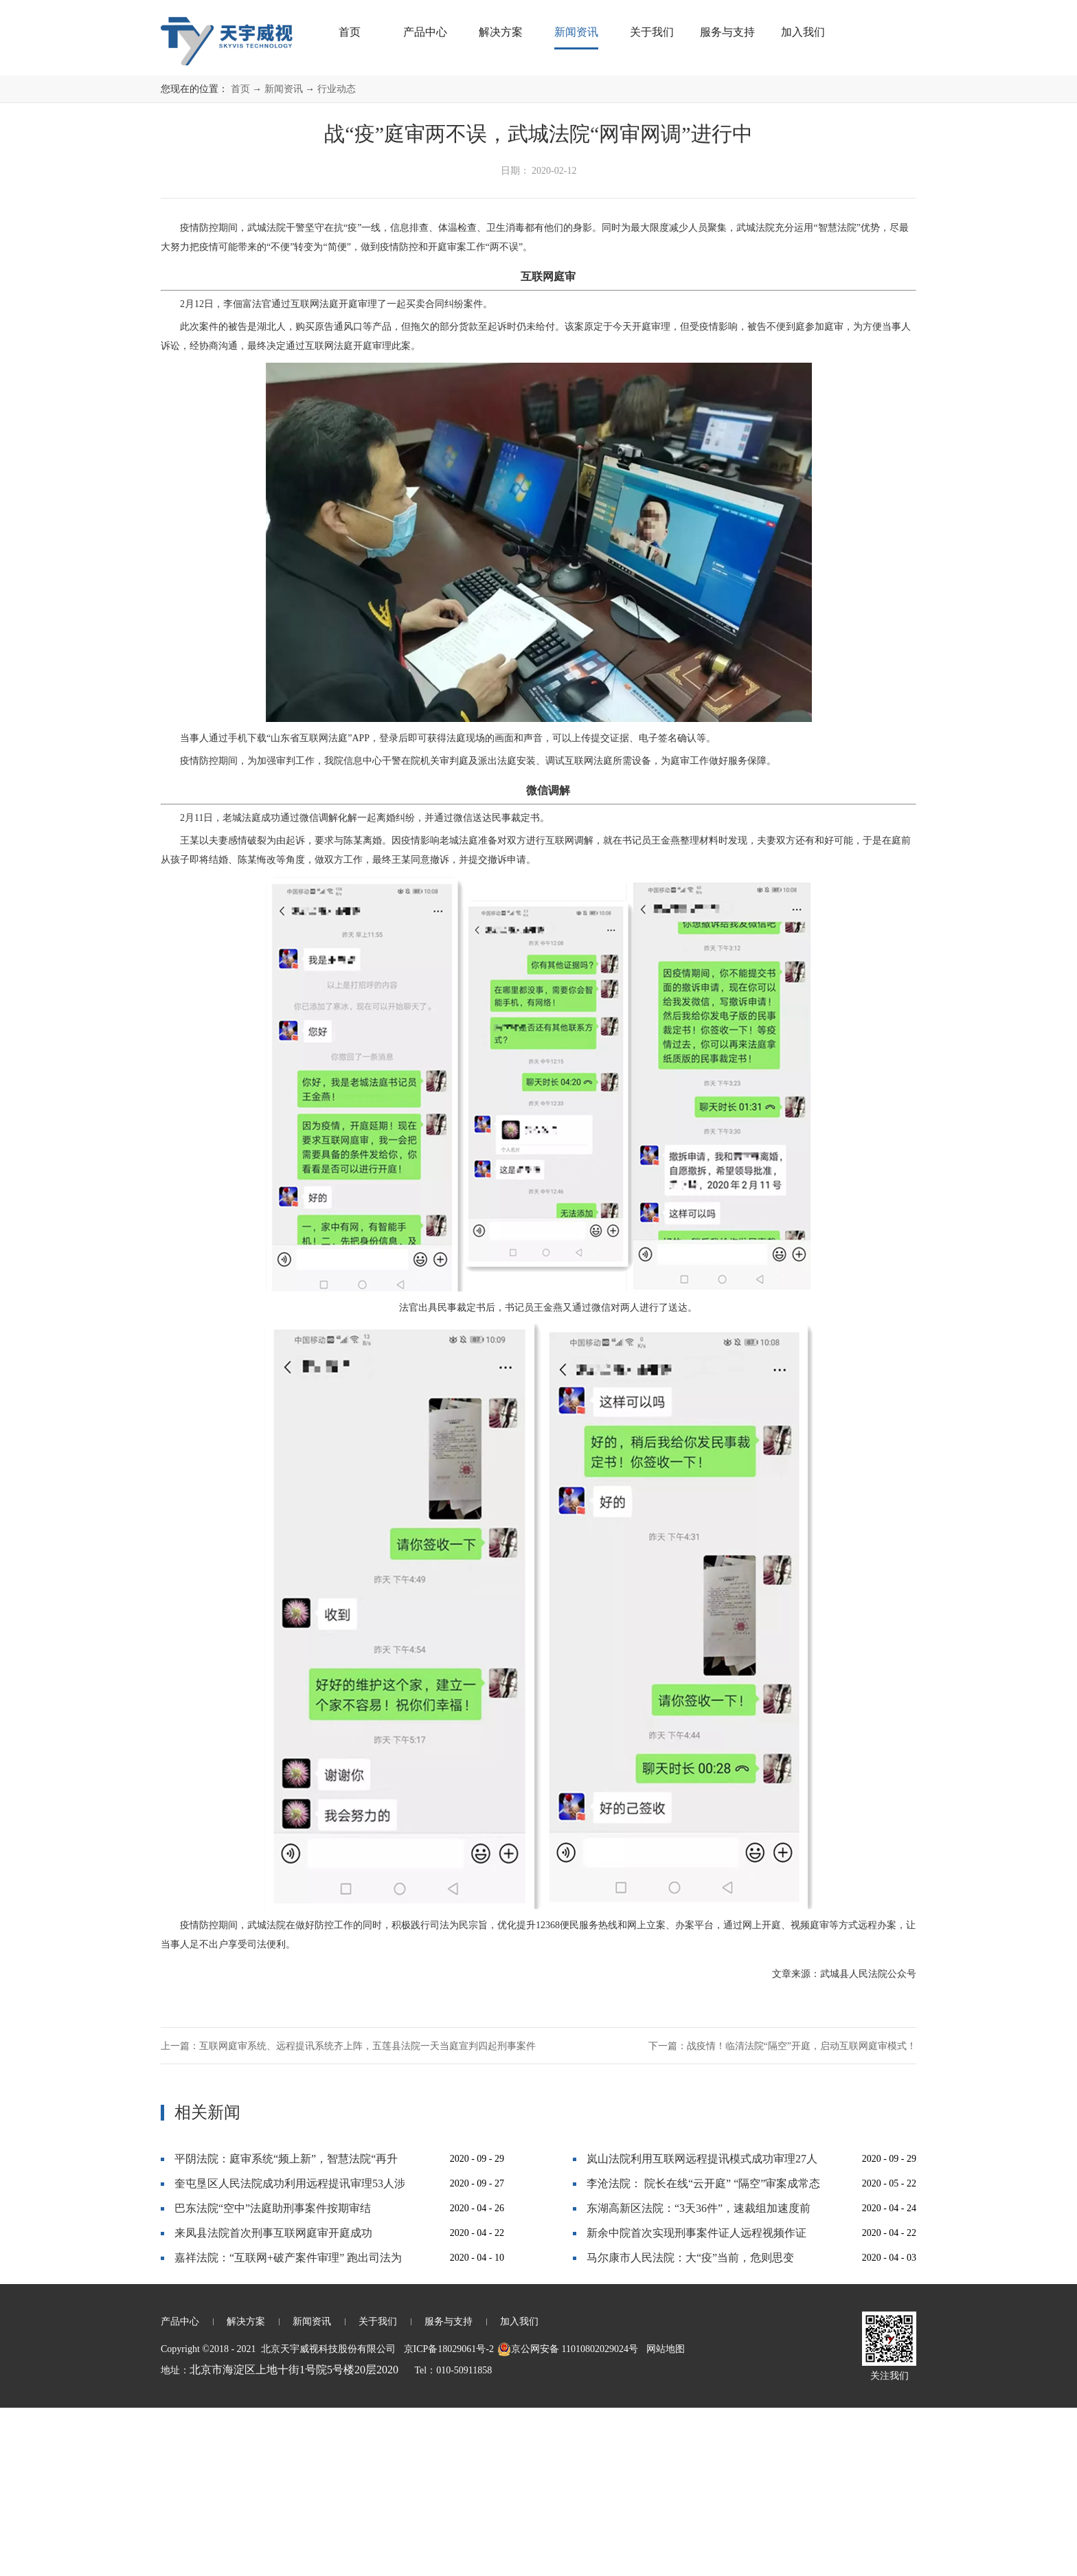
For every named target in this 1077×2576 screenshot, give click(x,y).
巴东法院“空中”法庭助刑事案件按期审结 (272, 2376)
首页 (350, 32)
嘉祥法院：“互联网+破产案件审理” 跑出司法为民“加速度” (288, 2429)
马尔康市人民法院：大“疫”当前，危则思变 (690, 2426)
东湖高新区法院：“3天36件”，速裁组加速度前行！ (698, 2380)
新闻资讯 (283, 257)
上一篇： (348, 2214)
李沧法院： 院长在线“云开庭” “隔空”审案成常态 (703, 2352)
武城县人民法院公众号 (868, 2142)
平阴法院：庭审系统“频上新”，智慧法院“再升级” (286, 2330)
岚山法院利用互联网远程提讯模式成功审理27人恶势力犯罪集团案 (702, 2330)
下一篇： (782, 2214)
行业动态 (336, 257)
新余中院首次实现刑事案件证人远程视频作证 (696, 2401)
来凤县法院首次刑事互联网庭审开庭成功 (273, 2401)
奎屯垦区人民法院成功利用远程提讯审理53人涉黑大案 (289, 2355)
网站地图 (663, 2517)
